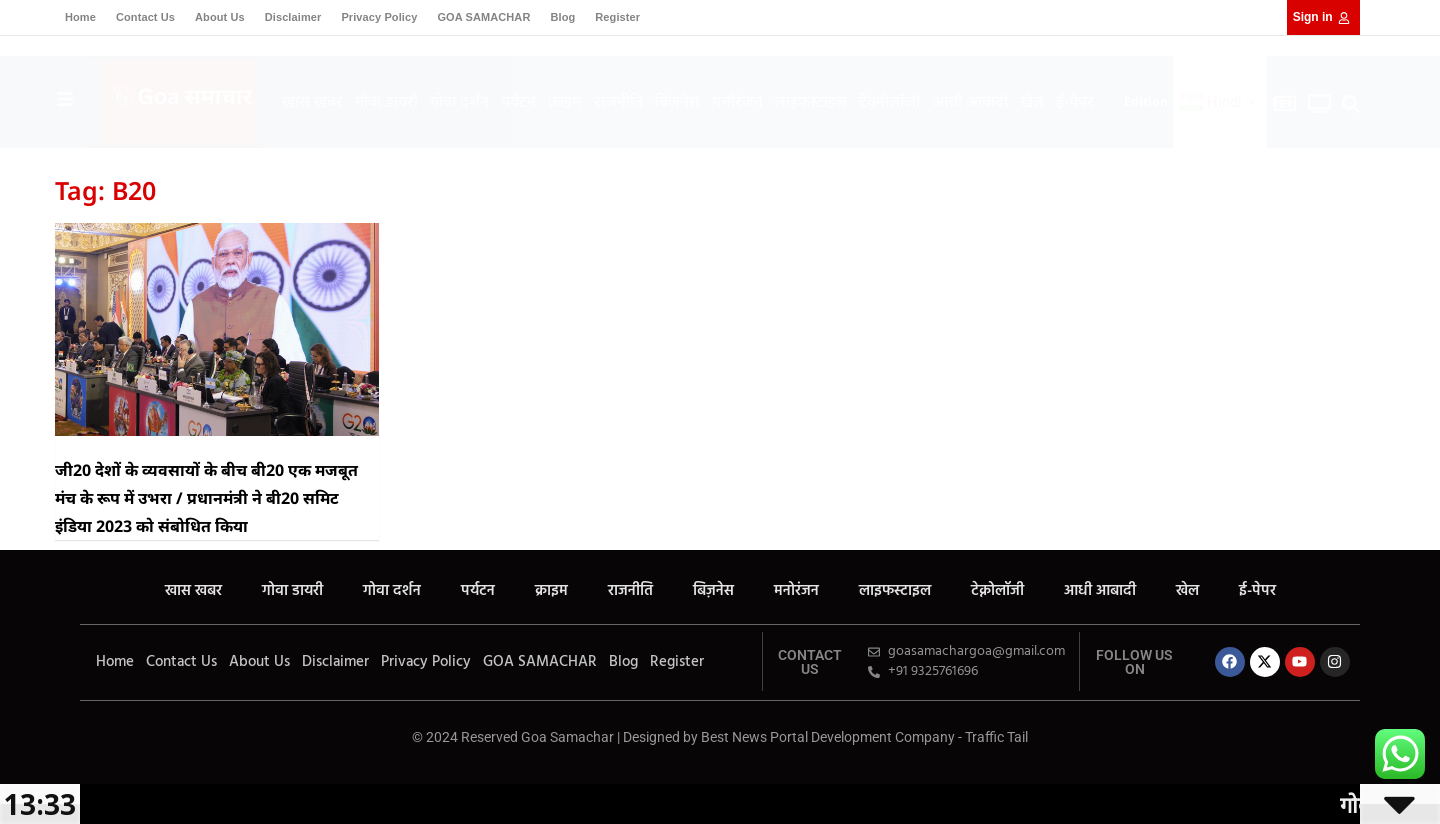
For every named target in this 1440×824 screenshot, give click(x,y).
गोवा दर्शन (459, 101)
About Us (220, 17)
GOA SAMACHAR (483, 17)
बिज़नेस (677, 101)
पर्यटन (518, 101)
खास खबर (312, 101)
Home (80, 17)
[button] (1351, 104)
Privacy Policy (379, 17)
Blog (562, 17)
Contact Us (145, 17)
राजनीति (618, 101)
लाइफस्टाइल (811, 101)
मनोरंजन (737, 101)
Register (617, 17)
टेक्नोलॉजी (889, 101)
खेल (1032, 101)
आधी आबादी (970, 101)
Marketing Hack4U (24, 702)
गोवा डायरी (386, 101)
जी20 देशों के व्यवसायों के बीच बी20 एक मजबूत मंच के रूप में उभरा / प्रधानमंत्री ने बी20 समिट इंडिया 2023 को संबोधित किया (206, 498)
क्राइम (565, 101)
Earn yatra (20, 755)
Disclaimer (293, 17)
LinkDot (20, 772)
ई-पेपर (1075, 101)
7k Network (21, 737)
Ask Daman (22, 720)
